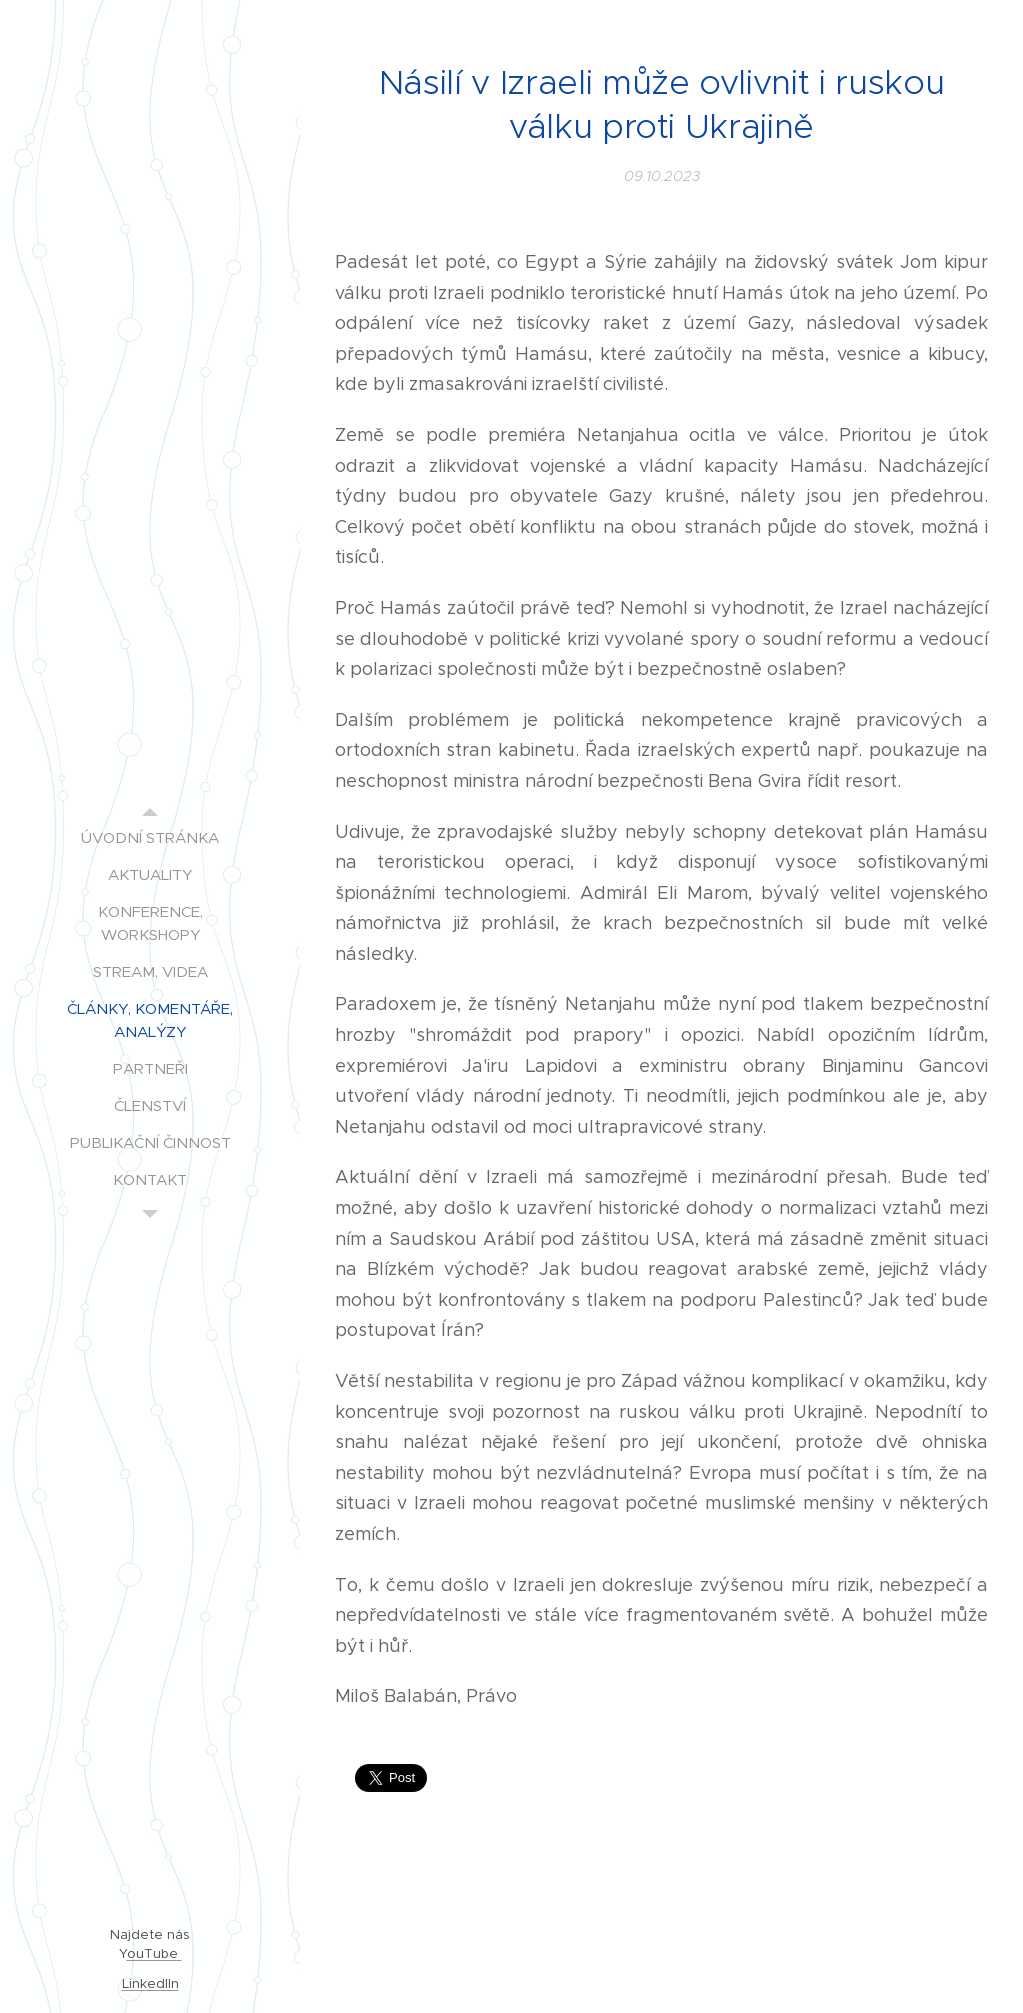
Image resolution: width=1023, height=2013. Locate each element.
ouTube (154, 1953)
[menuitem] (150, 837)
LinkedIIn (150, 1983)
